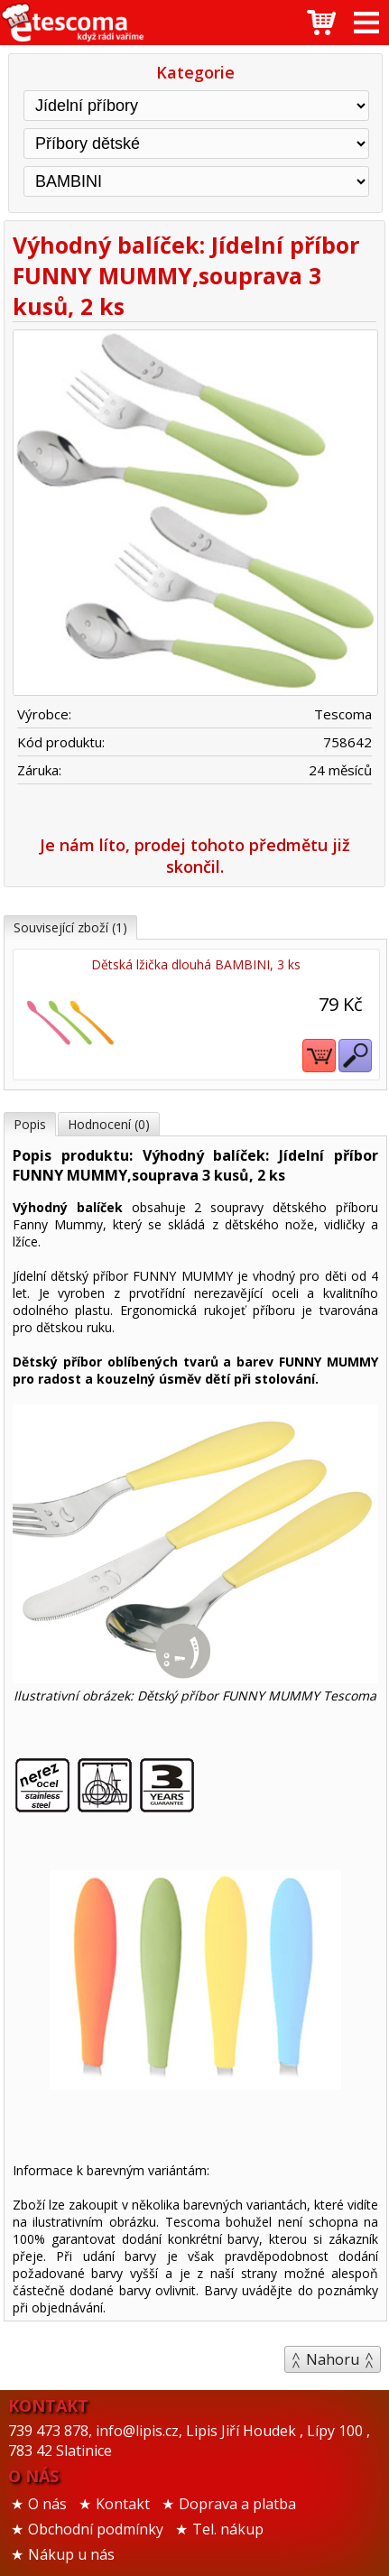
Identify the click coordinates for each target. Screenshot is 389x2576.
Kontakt (123, 2504)
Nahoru (332, 2359)
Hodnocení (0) (109, 1124)
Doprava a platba (237, 2504)
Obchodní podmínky (95, 2529)
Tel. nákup (228, 2529)
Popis (30, 1124)
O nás (47, 2504)
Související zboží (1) (70, 927)
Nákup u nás (71, 2554)
